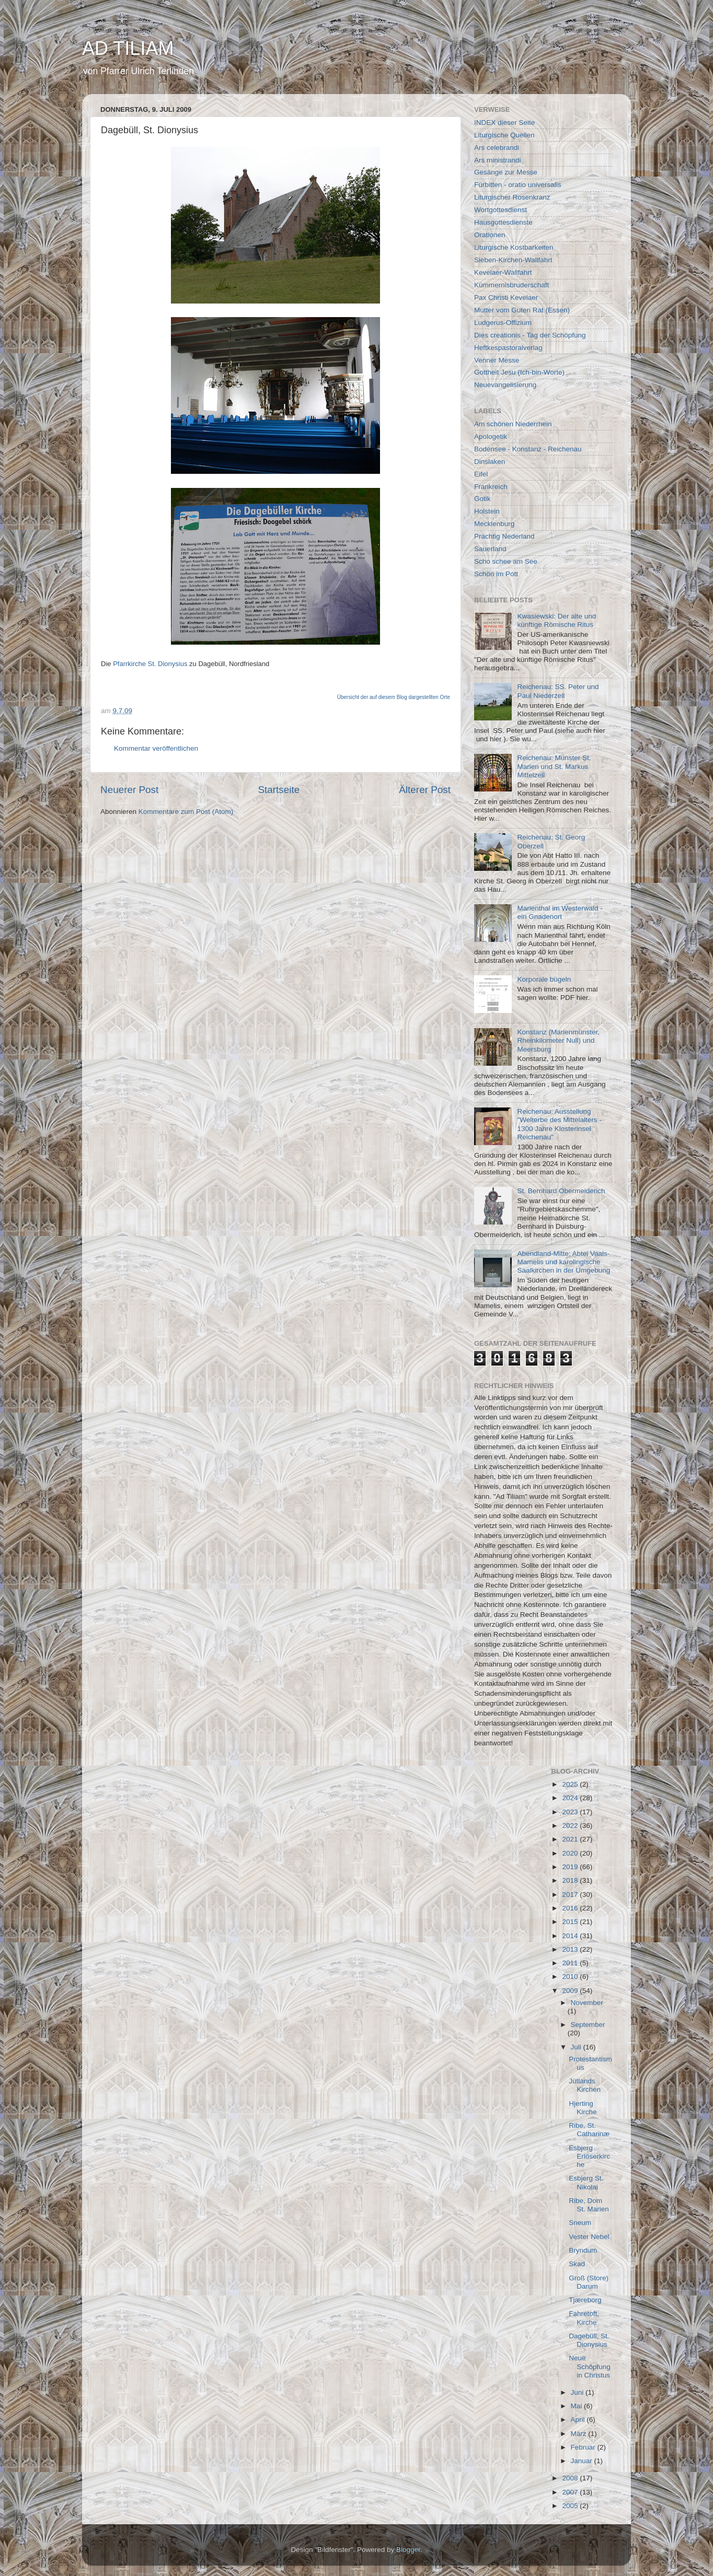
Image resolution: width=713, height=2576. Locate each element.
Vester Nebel (589, 2237)
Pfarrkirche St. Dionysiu (148, 664)
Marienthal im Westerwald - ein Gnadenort (559, 912)
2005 (571, 2506)
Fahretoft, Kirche (584, 2318)
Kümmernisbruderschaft (511, 285)
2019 (571, 1867)
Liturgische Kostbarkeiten (514, 247)
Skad (577, 2264)
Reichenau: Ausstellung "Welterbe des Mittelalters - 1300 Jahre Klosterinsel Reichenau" (559, 1124)
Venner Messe (496, 360)
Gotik (482, 499)
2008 (571, 2478)
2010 (571, 1976)
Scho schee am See (505, 561)
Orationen (489, 235)
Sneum (580, 2223)
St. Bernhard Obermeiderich (561, 1191)
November (587, 2003)
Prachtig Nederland (504, 536)
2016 (571, 1908)
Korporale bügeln (544, 979)
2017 (571, 1894)
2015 (571, 1922)
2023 (571, 1812)
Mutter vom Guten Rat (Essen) (522, 310)
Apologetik (490, 436)
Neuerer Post (129, 789)
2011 (571, 1963)
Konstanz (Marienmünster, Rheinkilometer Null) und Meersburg (558, 1040)
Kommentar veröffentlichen (156, 748)
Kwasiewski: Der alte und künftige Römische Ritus (556, 620)
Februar (584, 2447)
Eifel (481, 474)
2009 (571, 1991)
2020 (571, 1853)
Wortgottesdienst (500, 210)
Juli (577, 2047)
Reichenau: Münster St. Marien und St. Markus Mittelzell (554, 766)
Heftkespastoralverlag (508, 348)
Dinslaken (489, 461)
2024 (571, 1798)
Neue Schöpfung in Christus (590, 2366)
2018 (571, 1880)
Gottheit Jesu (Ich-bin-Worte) (519, 372)
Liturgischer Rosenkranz (512, 197)
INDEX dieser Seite (504, 122)
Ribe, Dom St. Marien (589, 2205)
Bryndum (583, 2250)
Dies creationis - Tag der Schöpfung (530, 335)
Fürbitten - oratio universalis (517, 185)
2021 (571, 1839)
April (579, 2419)
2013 (571, 1949)
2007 (571, 2492)
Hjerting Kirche (582, 2108)
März (580, 2434)
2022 (571, 1825)
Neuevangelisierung (505, 385)
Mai (577, 2406)
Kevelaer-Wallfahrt (503, 272)
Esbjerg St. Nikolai (586, 2182)
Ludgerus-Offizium (503, 323)
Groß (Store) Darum (588, 2282)
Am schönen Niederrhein (513, 424)
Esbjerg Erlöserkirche (589, 2156)
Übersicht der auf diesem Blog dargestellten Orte (393, 697)
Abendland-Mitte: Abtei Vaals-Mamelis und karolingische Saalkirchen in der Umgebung (563, 1262)
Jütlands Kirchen (585, 2085)
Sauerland (490, 549)
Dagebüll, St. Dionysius (589, 2340)
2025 (571, 1784)
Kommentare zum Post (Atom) (186, 811)
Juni (578, 2392)
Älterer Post (425, 789)
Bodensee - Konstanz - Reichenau (528, 449)
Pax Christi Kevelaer (506, 297)
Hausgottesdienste (503, 222)
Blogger (408, 2550)
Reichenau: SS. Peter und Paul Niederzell (558, 691)
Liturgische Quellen (504, 135)
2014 (571, 1936)
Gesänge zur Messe (505, 172)
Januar (582, 2461)
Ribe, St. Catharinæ (589, 2130)
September (588, 2025)
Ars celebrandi (496, 147)
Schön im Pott (496, 574)
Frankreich (491, 487)
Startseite (279, 789)
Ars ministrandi (497, 160)
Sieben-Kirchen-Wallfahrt (513, 260)
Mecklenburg (494, 524)
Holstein (487, 511)
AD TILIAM (128, 48)
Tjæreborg (585, 2300)
